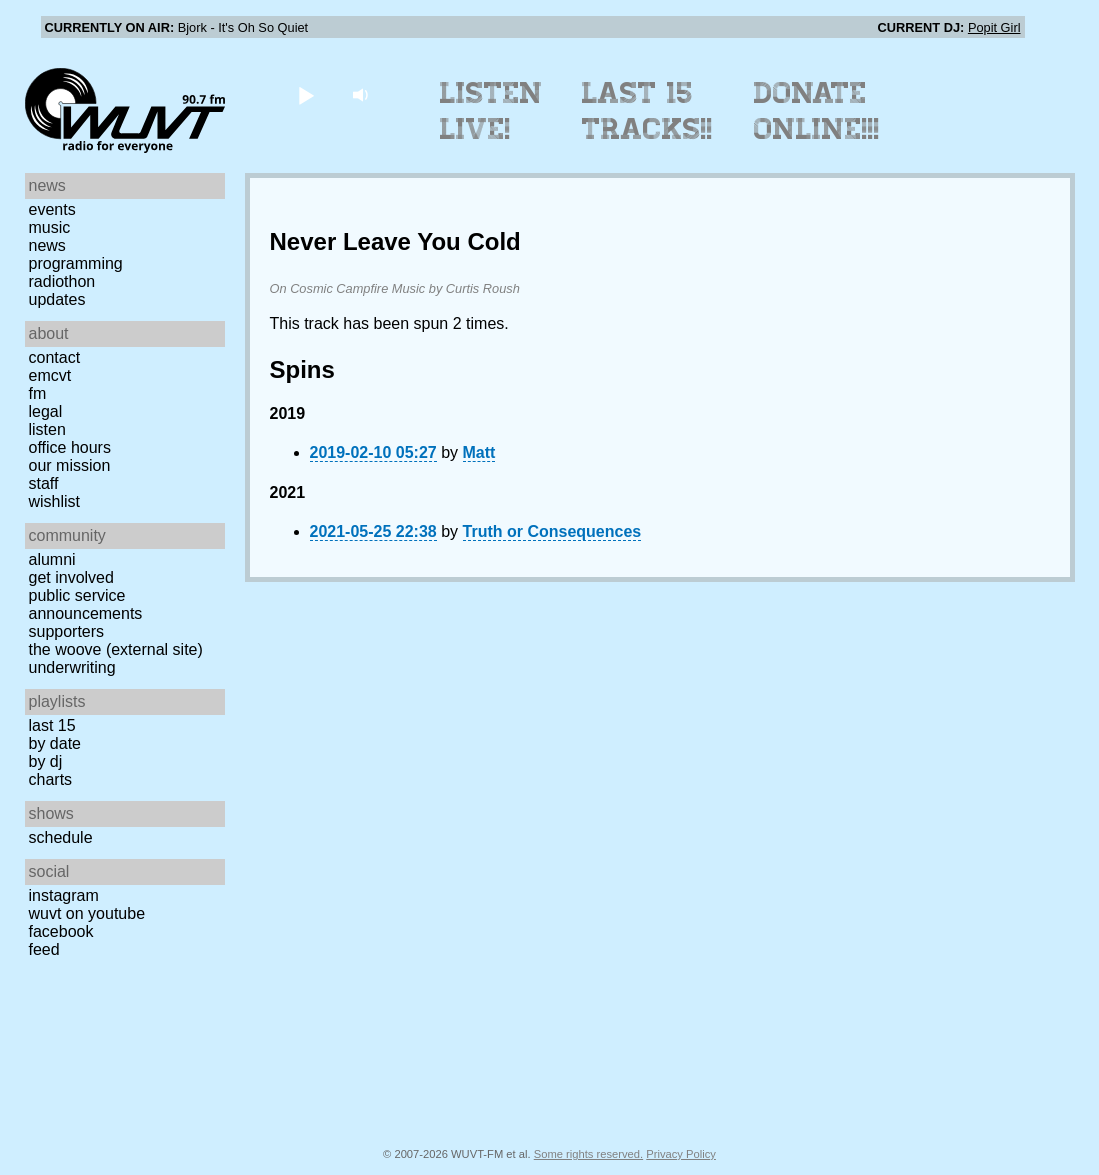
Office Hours (70, 447)
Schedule (61, 837)
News (47, 245)
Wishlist (55, 501)
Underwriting (72, 667)
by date (55, 743)
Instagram (64, 895)
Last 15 (52, 725)
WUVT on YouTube (87, 913)
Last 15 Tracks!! (647, 111)
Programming (76, 263)
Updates (57, 299)
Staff (44, 483)
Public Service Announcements (86, 604)
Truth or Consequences (552, 531)
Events (52, 209)
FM (38, 393)
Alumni (52, 559)
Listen (47, 429)
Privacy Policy (681, 1154)
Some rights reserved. (588, 1154)
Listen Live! (491, 111)
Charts (51, 779)
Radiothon (62, 281)
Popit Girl (994, 27)
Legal (46, 411)
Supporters (67, 631)
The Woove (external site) (116, 649)
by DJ (46, 761)
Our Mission (70, 465)
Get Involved (71, 577)
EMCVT (50, 375)
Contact (55, 357)
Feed (44, 949)
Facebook (61, 931)
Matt (479, 452)
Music (50, 227)
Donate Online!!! (817, 111)
